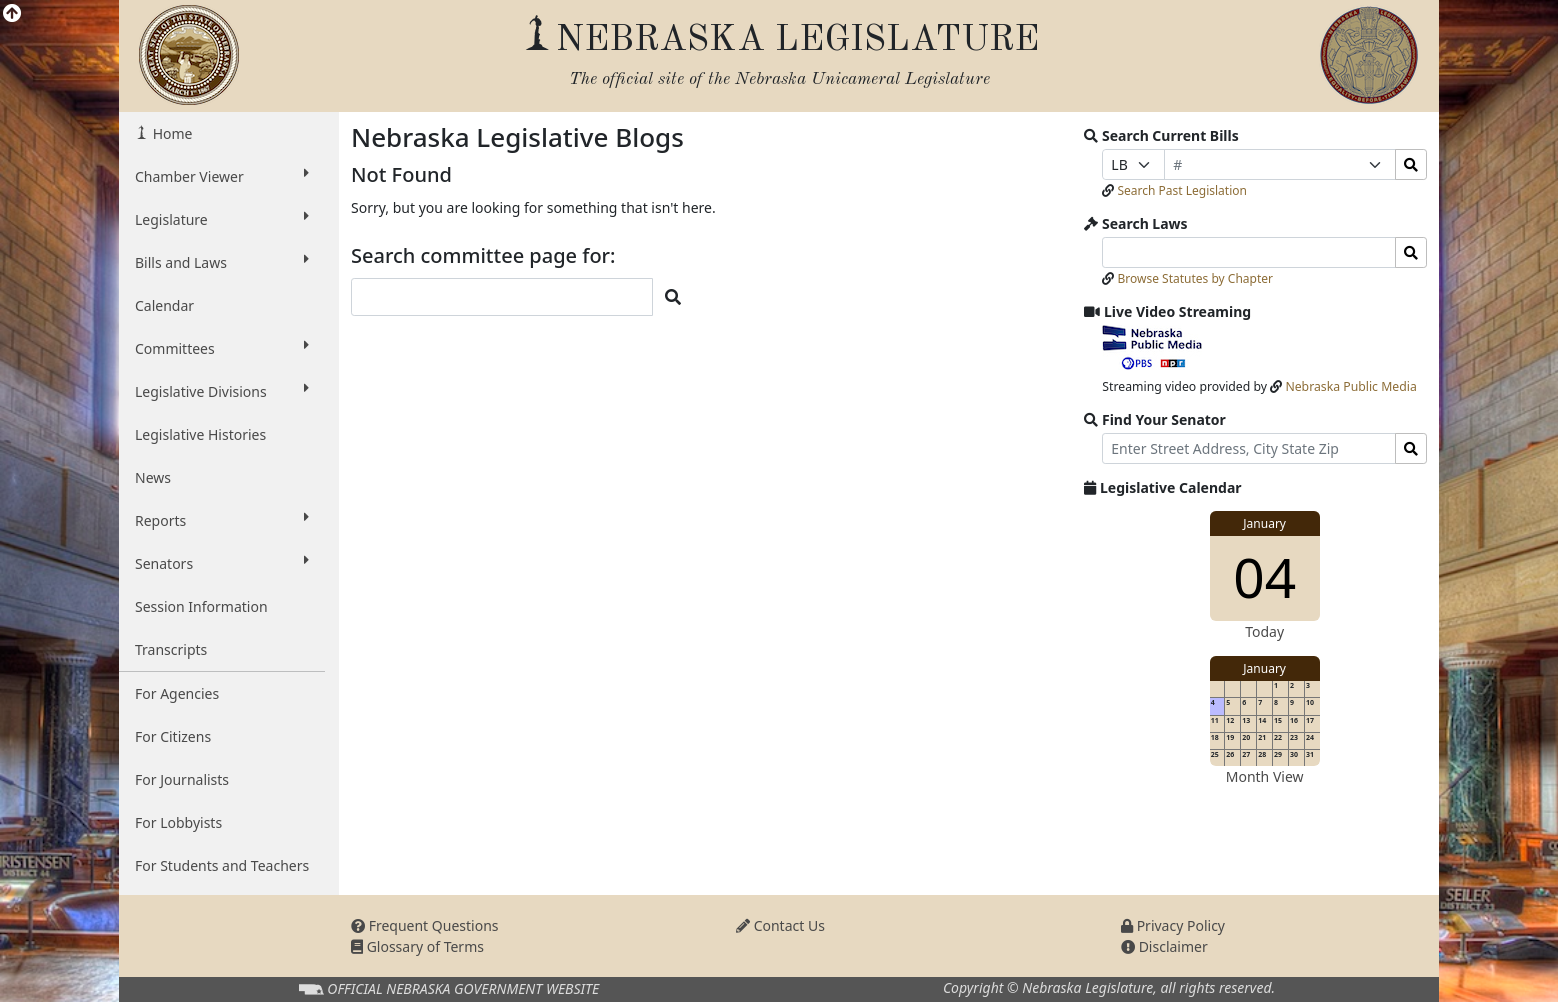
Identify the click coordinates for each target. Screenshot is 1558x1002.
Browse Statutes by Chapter (1195, 278)
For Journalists (182, 779)
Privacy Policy (1173, 925)
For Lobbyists (178, 822)
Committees (222, 348)
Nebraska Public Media (1350, 386)
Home (170, 133)
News (153, 477)
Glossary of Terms (417, 946)
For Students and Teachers (222, 865)
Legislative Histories (200, 434)
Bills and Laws (222, 262)
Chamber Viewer (222, 176)
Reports (222, 520)
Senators (222, 563)
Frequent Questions (425, 925)
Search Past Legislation (1182, 190)
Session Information (201, 606)
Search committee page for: (483, 256)
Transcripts (171, 649)
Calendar (164, 305)
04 (1264, 576)
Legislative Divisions (222, 391)
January (1264, 523)
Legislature (222, 219)
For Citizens (173, 736)
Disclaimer (1164, 946)
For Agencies (177, 693)
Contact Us (780, 925)
